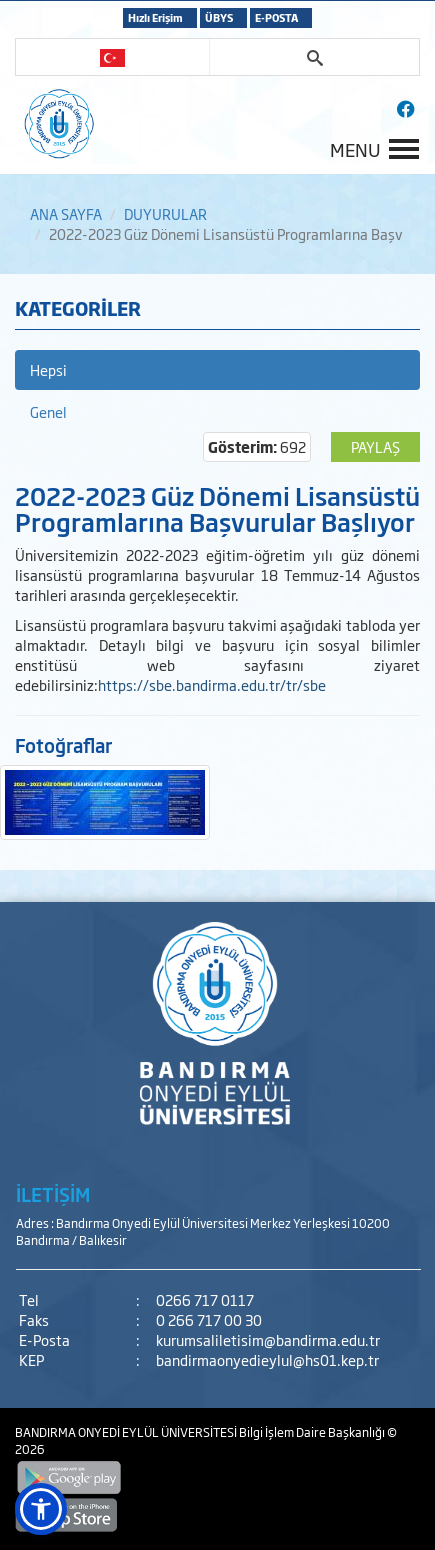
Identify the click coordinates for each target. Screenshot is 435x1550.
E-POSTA (276, 17)
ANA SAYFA (66, 213)
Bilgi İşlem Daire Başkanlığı (313, 1432)
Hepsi (48, 369)
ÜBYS (219, 17)
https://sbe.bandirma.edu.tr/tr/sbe (212, 684)
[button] (41, 1509)
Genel (48, 411)
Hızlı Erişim (155, 17)
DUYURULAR (165, 213)
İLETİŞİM (53, 1194)
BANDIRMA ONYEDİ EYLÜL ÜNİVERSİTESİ (127, 1432)
